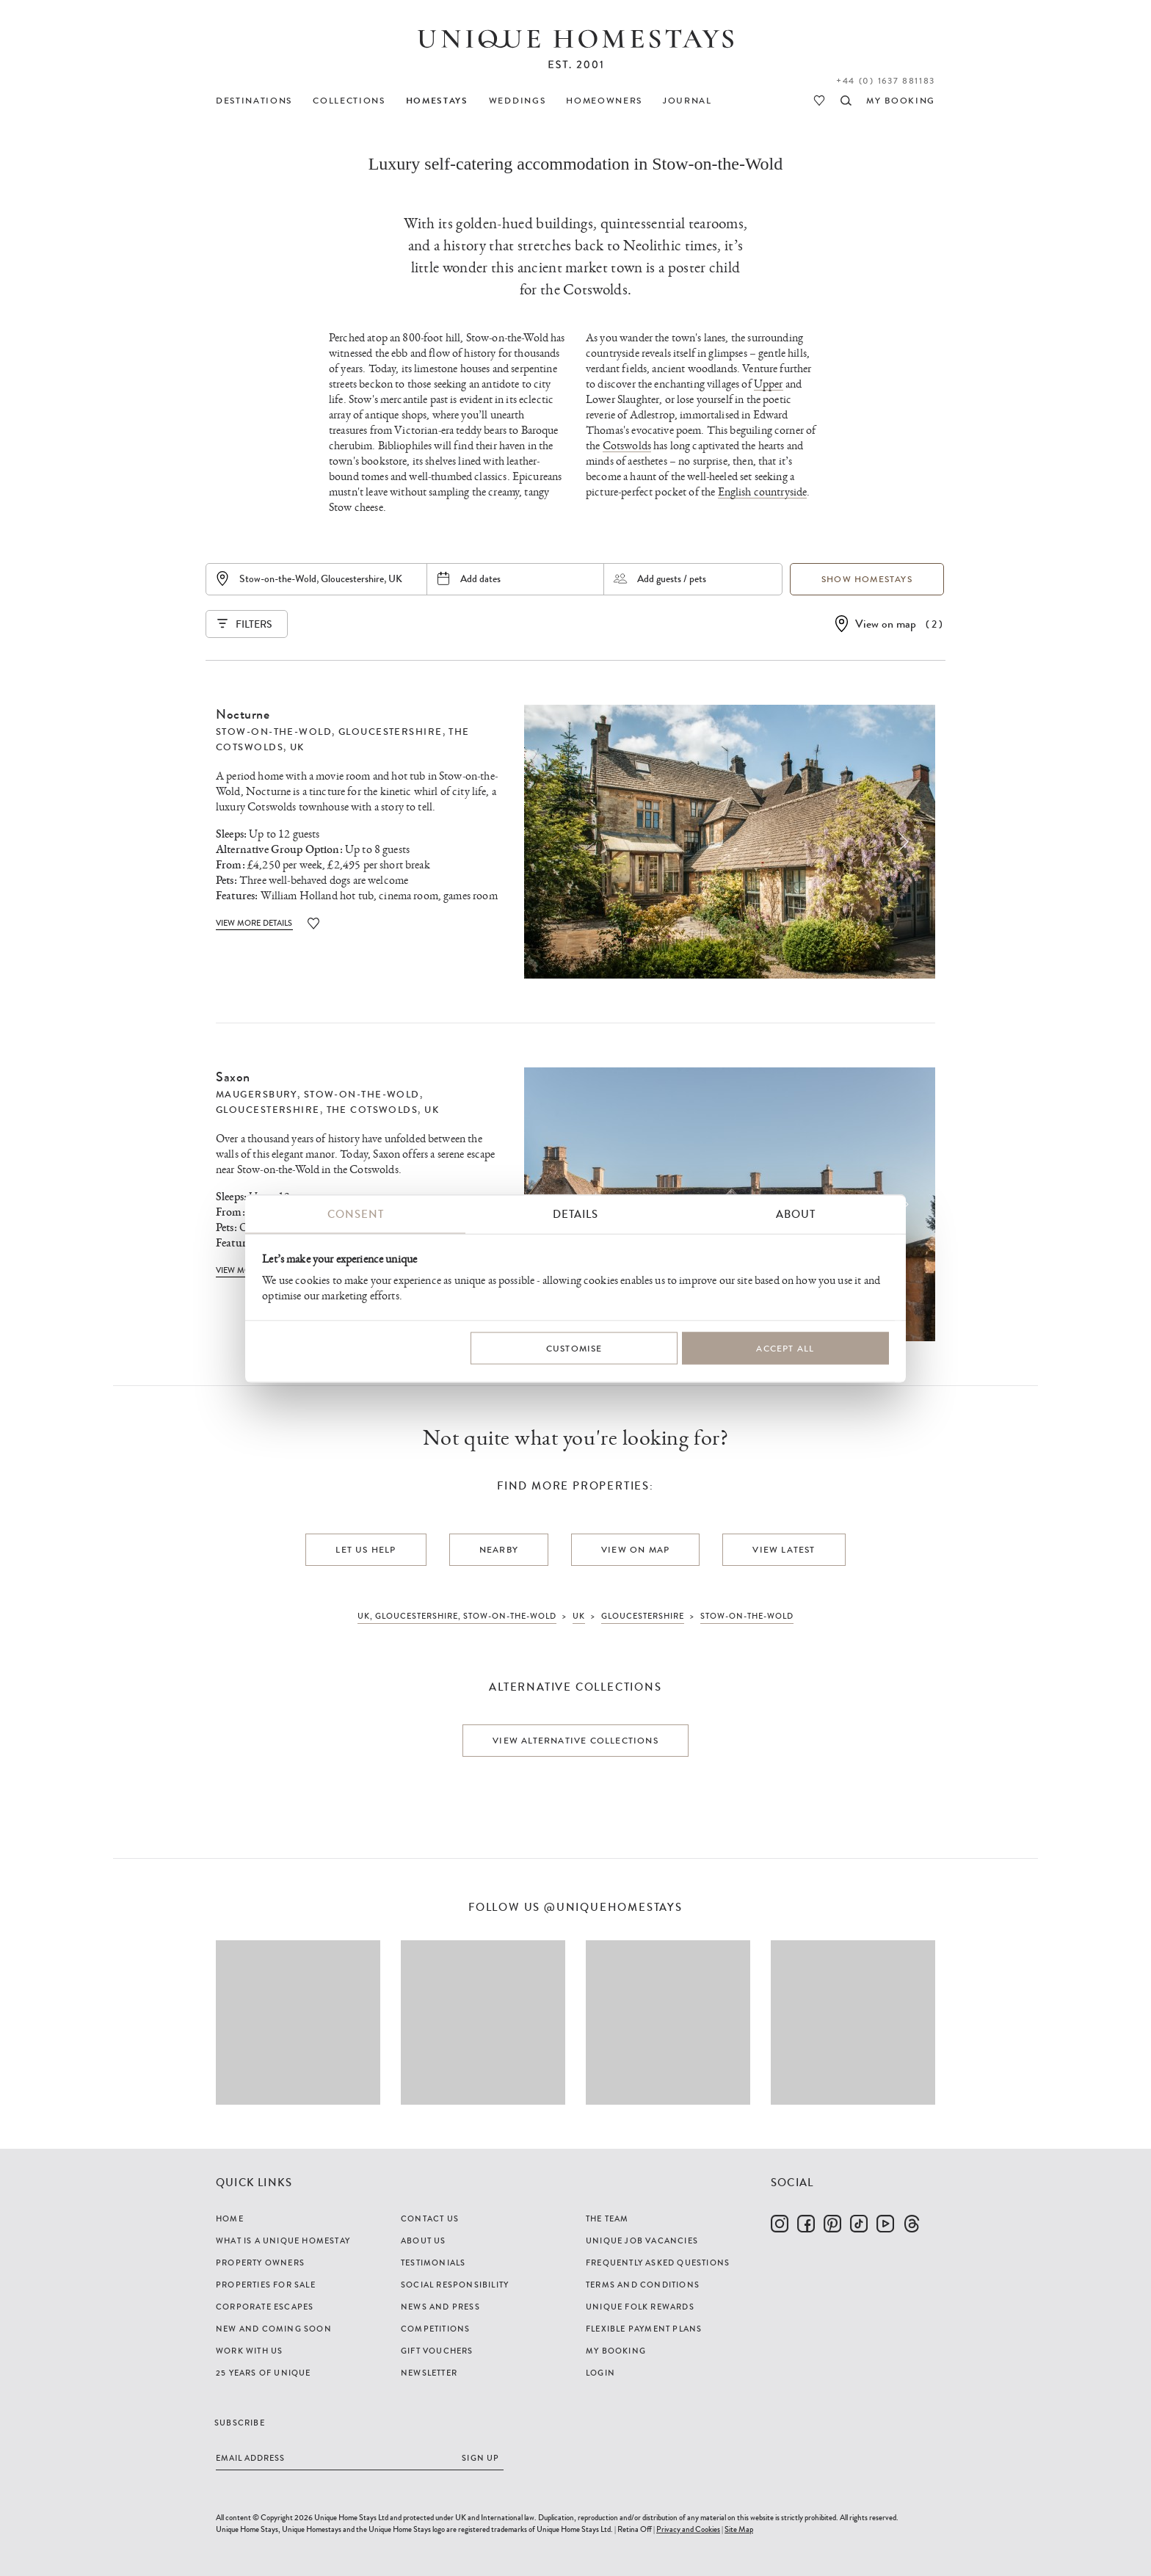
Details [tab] (575, 1213)
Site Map (739, 2529)
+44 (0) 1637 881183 (885, 80)
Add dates (480, 578)
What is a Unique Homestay (283, 2240)
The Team (607, 2218)
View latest (783, 1549)
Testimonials (433, 2262)
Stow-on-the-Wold (274, 732)
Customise (574, 1348)
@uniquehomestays (613, 1908)
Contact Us (430, 2218)
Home (230, 2218)
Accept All (785, 1348)
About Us (423, 2240)
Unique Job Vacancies (642, 2240)
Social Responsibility (455, 2284)
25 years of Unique (263, 2373)
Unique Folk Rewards (640, 2306)
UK (297, 747)
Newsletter (429, 2373)
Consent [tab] (355, 1213)
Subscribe (239, 2422)
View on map (885, 623)
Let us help (365, 1549)
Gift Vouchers (437, 2351)
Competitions (435, 2328)
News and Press (440, 2306)
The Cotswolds (372, 1110)
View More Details (254, 923)
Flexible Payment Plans (644, 2328)
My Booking (616, 2351)
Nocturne (242, 714)
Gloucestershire (390, 732)
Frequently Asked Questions (658, 2262)
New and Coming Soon (274, 2328)
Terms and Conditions (643, 2284)
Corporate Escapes (264, 2306)
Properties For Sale (266, 2284)
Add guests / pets (671, 578)
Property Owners (260, 2262)
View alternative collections (575, 1740)
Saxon (233, 1076)
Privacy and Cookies (688, 2529)
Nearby (498, 1549)
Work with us (249, 2351)
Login (600, 2373)
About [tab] (796, 1213)
